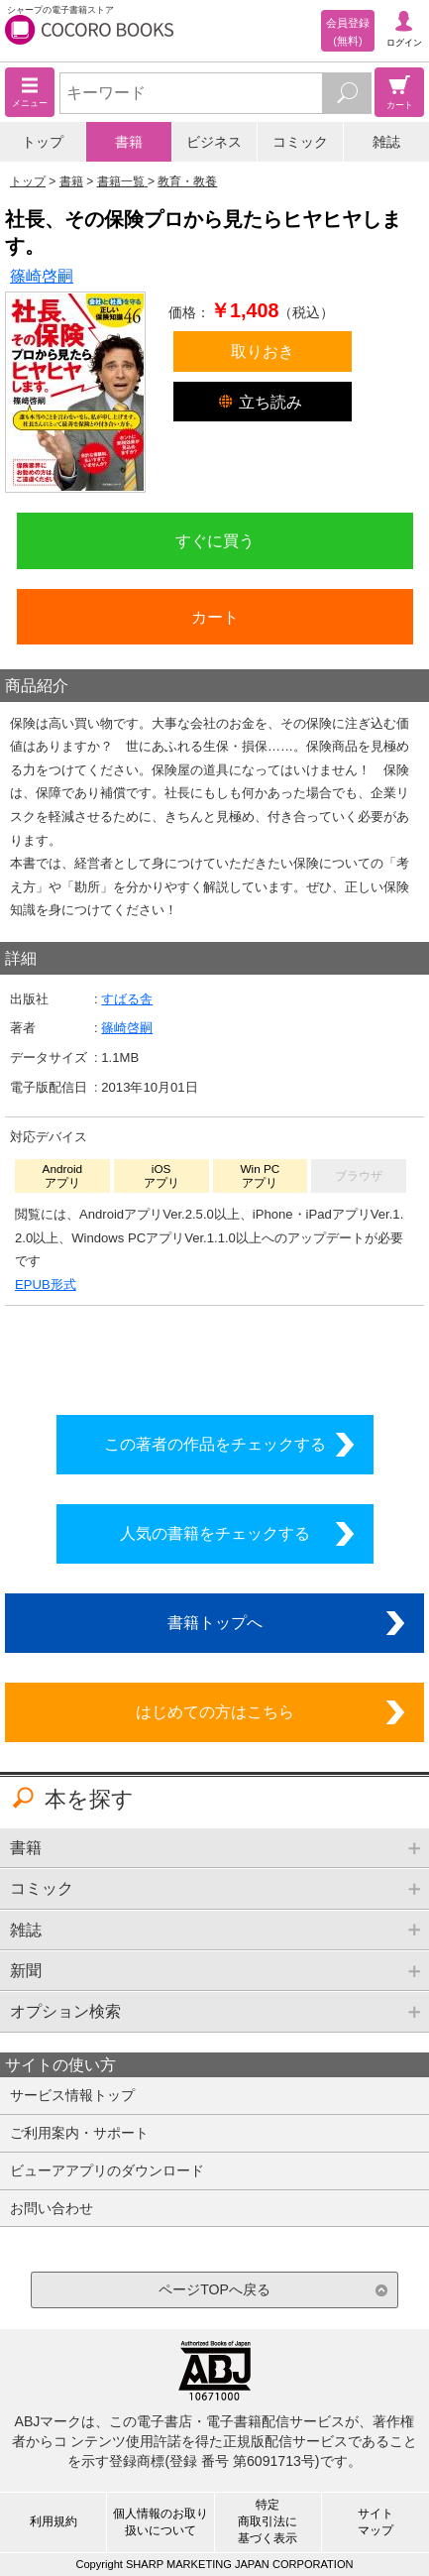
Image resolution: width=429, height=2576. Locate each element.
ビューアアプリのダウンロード (107, 2170)
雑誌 (386, 142)
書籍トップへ (215, 1622)
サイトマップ (375, 2522)
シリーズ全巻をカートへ (215, 1354)
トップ (42, 142)
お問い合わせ (51, 2208)
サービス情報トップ (72, 2095)
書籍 (129, 142)
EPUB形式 (45, 1284)
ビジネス (214, 142)
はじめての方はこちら (215, 1711)
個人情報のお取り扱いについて (160, 2522)
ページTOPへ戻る (214, 2289)
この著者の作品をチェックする (215, 1444)
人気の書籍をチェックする (215, 1533)
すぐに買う (215, 540)
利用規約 (53, 2521)
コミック (300, 142)
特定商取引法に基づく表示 (267, 2521)
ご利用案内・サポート (79, 2133)
